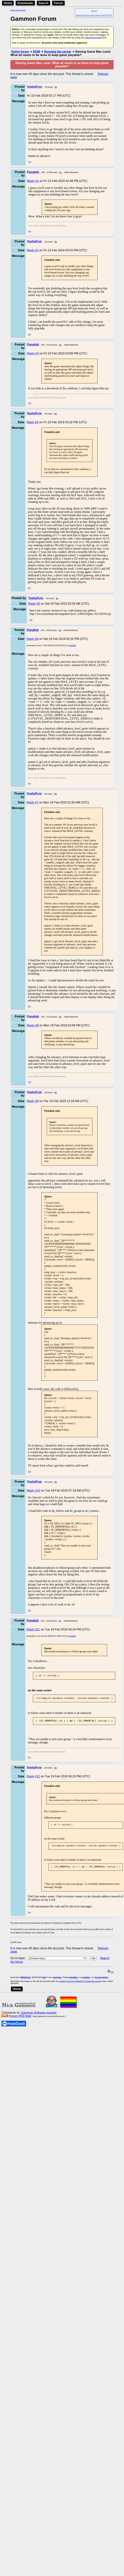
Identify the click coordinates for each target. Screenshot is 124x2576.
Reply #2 (33, 250)
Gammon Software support (38, 2015)
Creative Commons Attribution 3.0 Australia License (80, 1984)
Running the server (57, 51)
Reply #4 (32, 422)
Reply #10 (33, 1490)
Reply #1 (33, 181)
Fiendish (72, 646)
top (111, 1975)
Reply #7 (32, 802)
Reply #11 (33, 1629)
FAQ (110, 15)
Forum (58, 3)
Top (29, 162)
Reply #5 (34, 603)
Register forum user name (88, 15)
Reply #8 (33, 1025)
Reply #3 (33, 353)
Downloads (25, 3)
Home (8, 3)
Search (43, 3)
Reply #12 (33, 1778)
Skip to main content (18, 10)
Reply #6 (32, 638)
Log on (94, 11)
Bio (56, 87)
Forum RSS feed (20, 2018)
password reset (93, 37)
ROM (36, 51)
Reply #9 (32, 1101)
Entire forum (20, 51)
